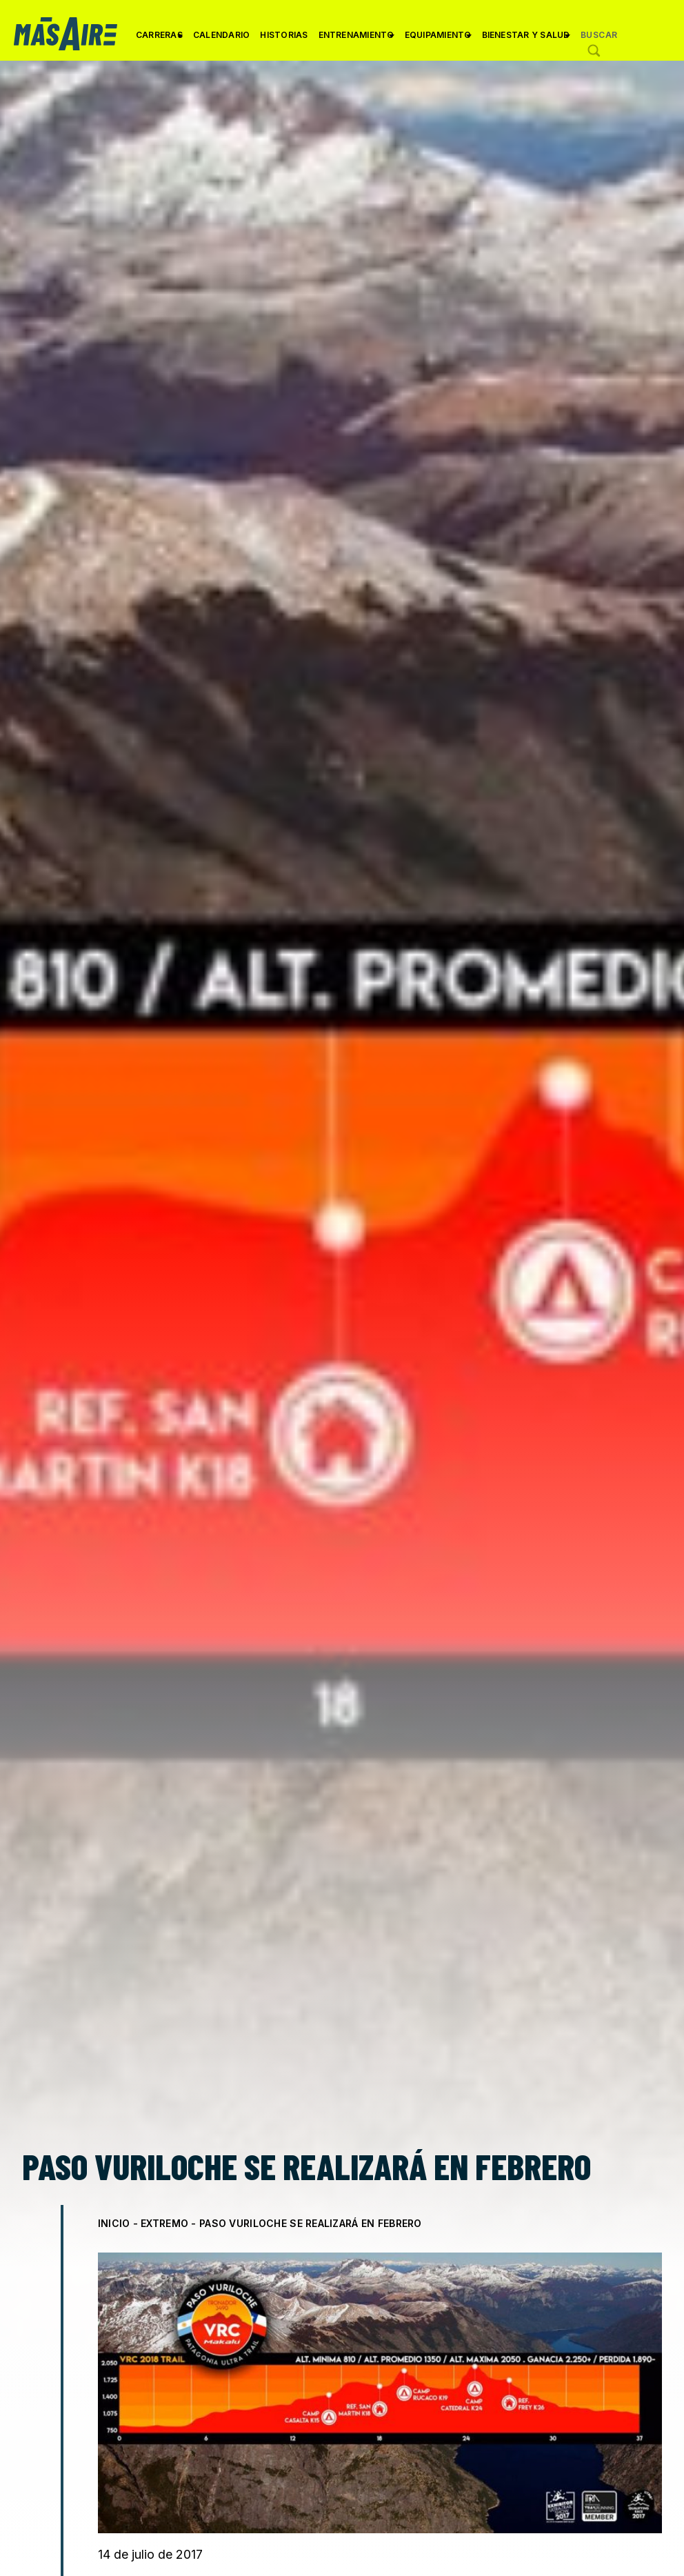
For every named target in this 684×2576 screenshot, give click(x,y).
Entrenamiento (356, 40)
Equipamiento (438, 40)
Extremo (164, 2223)
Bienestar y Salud (526, 40)
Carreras (159, 40)
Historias (284, 35)
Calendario (221, 35)
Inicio (114, 2223)
